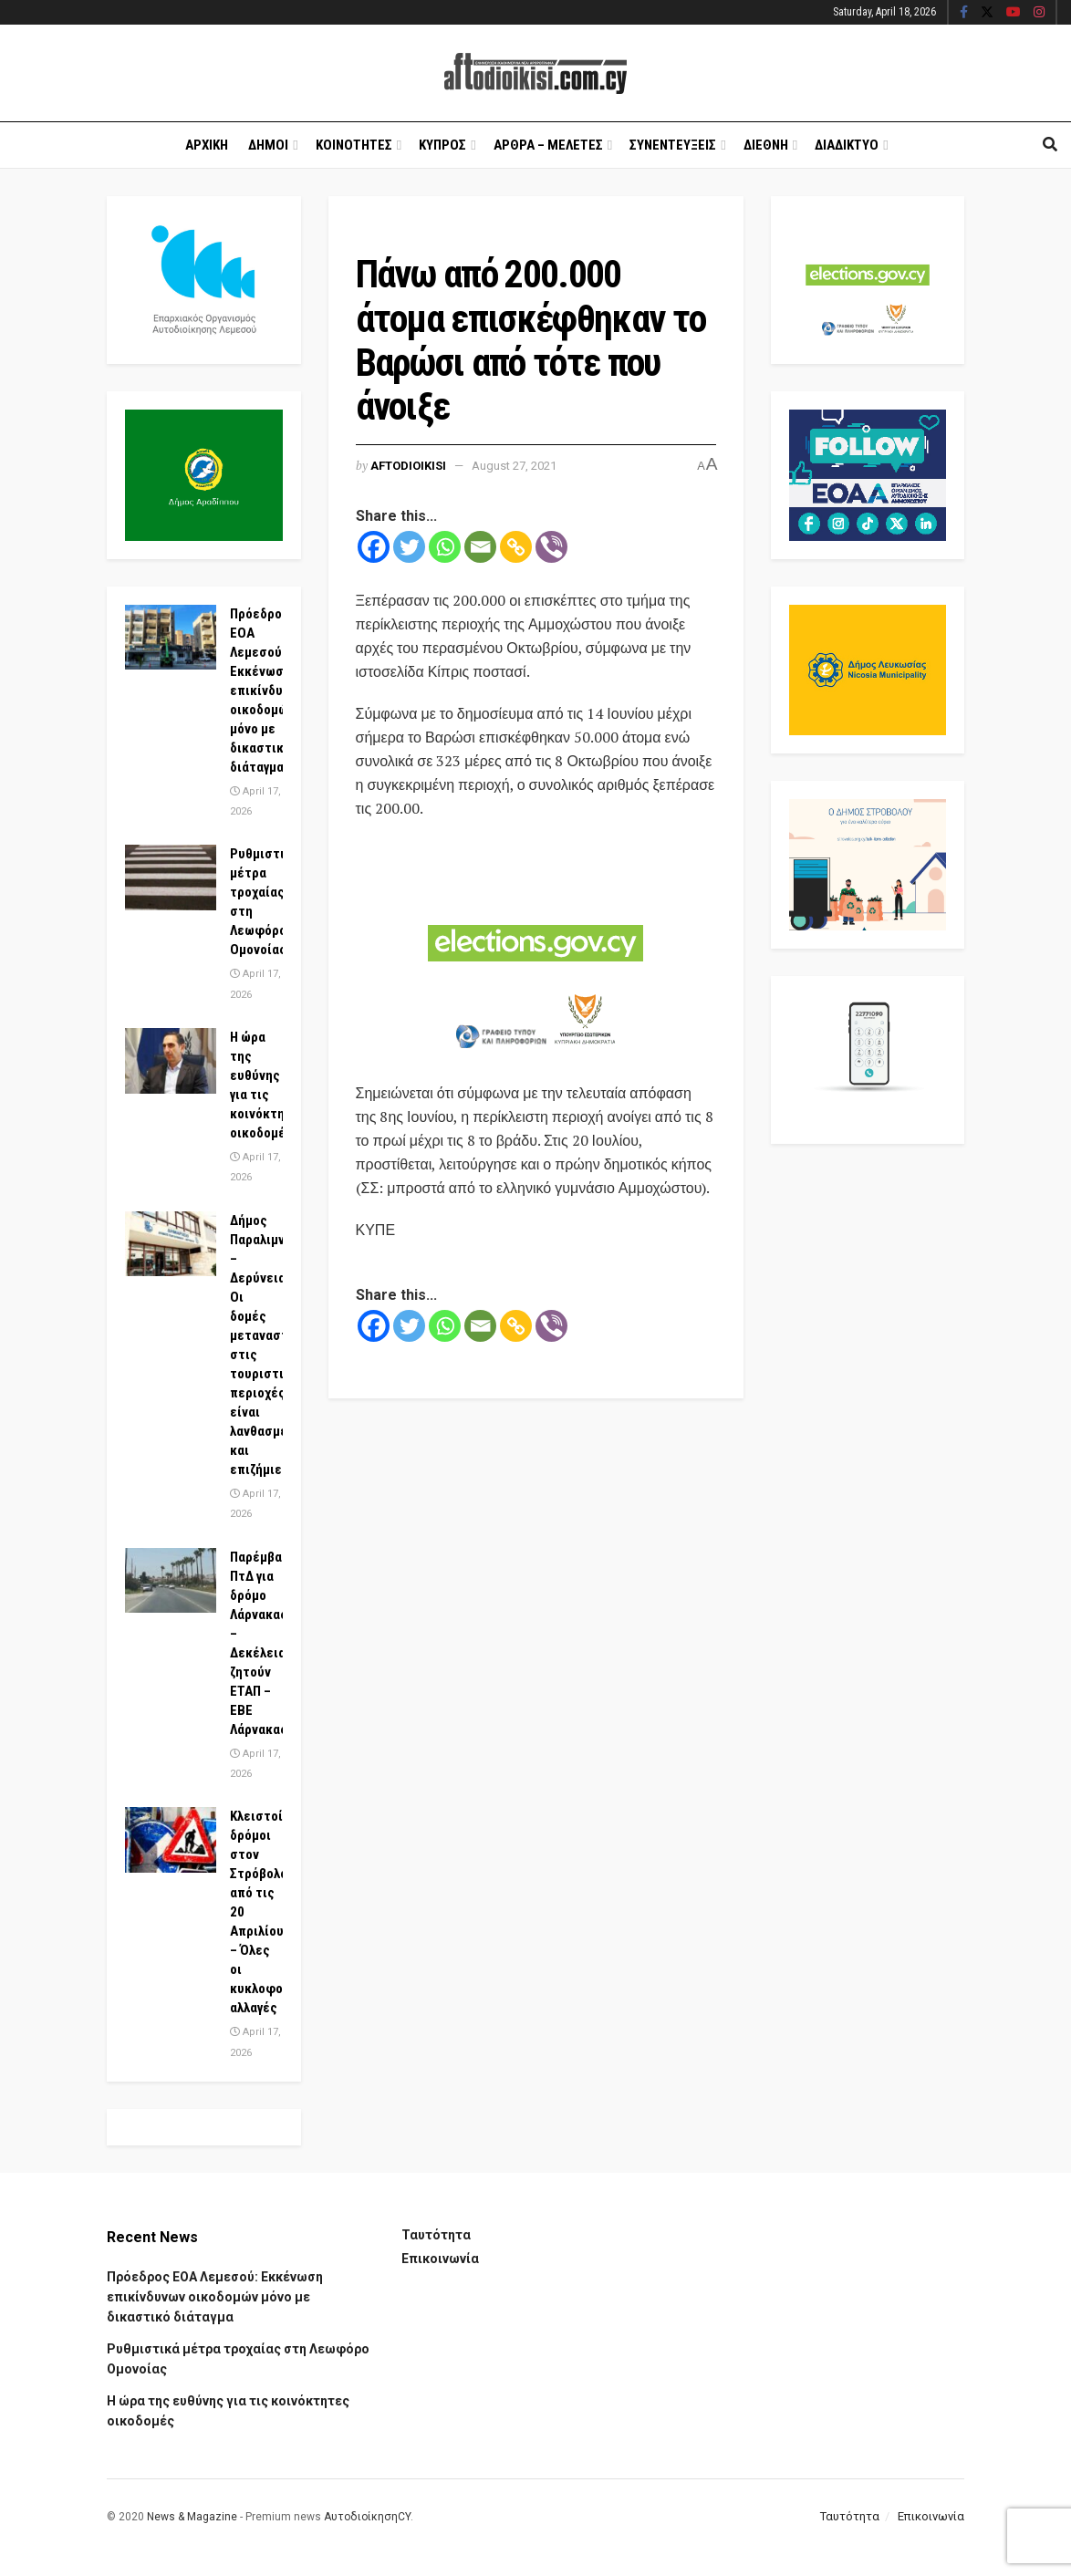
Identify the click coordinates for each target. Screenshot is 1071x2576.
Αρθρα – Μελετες (548, 145)
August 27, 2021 (514, 466)
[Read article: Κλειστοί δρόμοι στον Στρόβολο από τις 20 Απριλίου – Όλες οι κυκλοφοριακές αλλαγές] (170, 1840)
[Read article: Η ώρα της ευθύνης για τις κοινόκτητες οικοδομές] (170, 1061)
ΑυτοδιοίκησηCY (367, 2516)
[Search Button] (1050, 145)
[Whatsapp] (445, 547)
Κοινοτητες (354, 145)
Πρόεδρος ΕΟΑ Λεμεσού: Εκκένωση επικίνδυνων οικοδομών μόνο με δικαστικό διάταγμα (268, 690)
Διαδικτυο (847, 145)
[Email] (480, 547)
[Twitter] (409, 547)
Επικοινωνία (440, 2258)
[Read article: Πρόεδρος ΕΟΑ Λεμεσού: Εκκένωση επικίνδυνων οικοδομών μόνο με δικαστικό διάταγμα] (170, 637)
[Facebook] (374, 547)
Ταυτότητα (436, 2235)
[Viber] (551, 547)
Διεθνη (765, 145)
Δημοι (268, 145)
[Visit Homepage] (535, 73)
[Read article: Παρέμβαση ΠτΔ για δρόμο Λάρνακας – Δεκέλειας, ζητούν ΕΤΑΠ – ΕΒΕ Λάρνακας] (170, 1581)
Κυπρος (442, 145)
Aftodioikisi (408, 466)
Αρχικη (206, 145)
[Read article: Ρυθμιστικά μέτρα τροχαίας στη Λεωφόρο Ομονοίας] (170, 877)
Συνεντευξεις (672, 145)
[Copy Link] (516, 547)
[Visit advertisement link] (536, 952)
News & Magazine (192, 2516)
